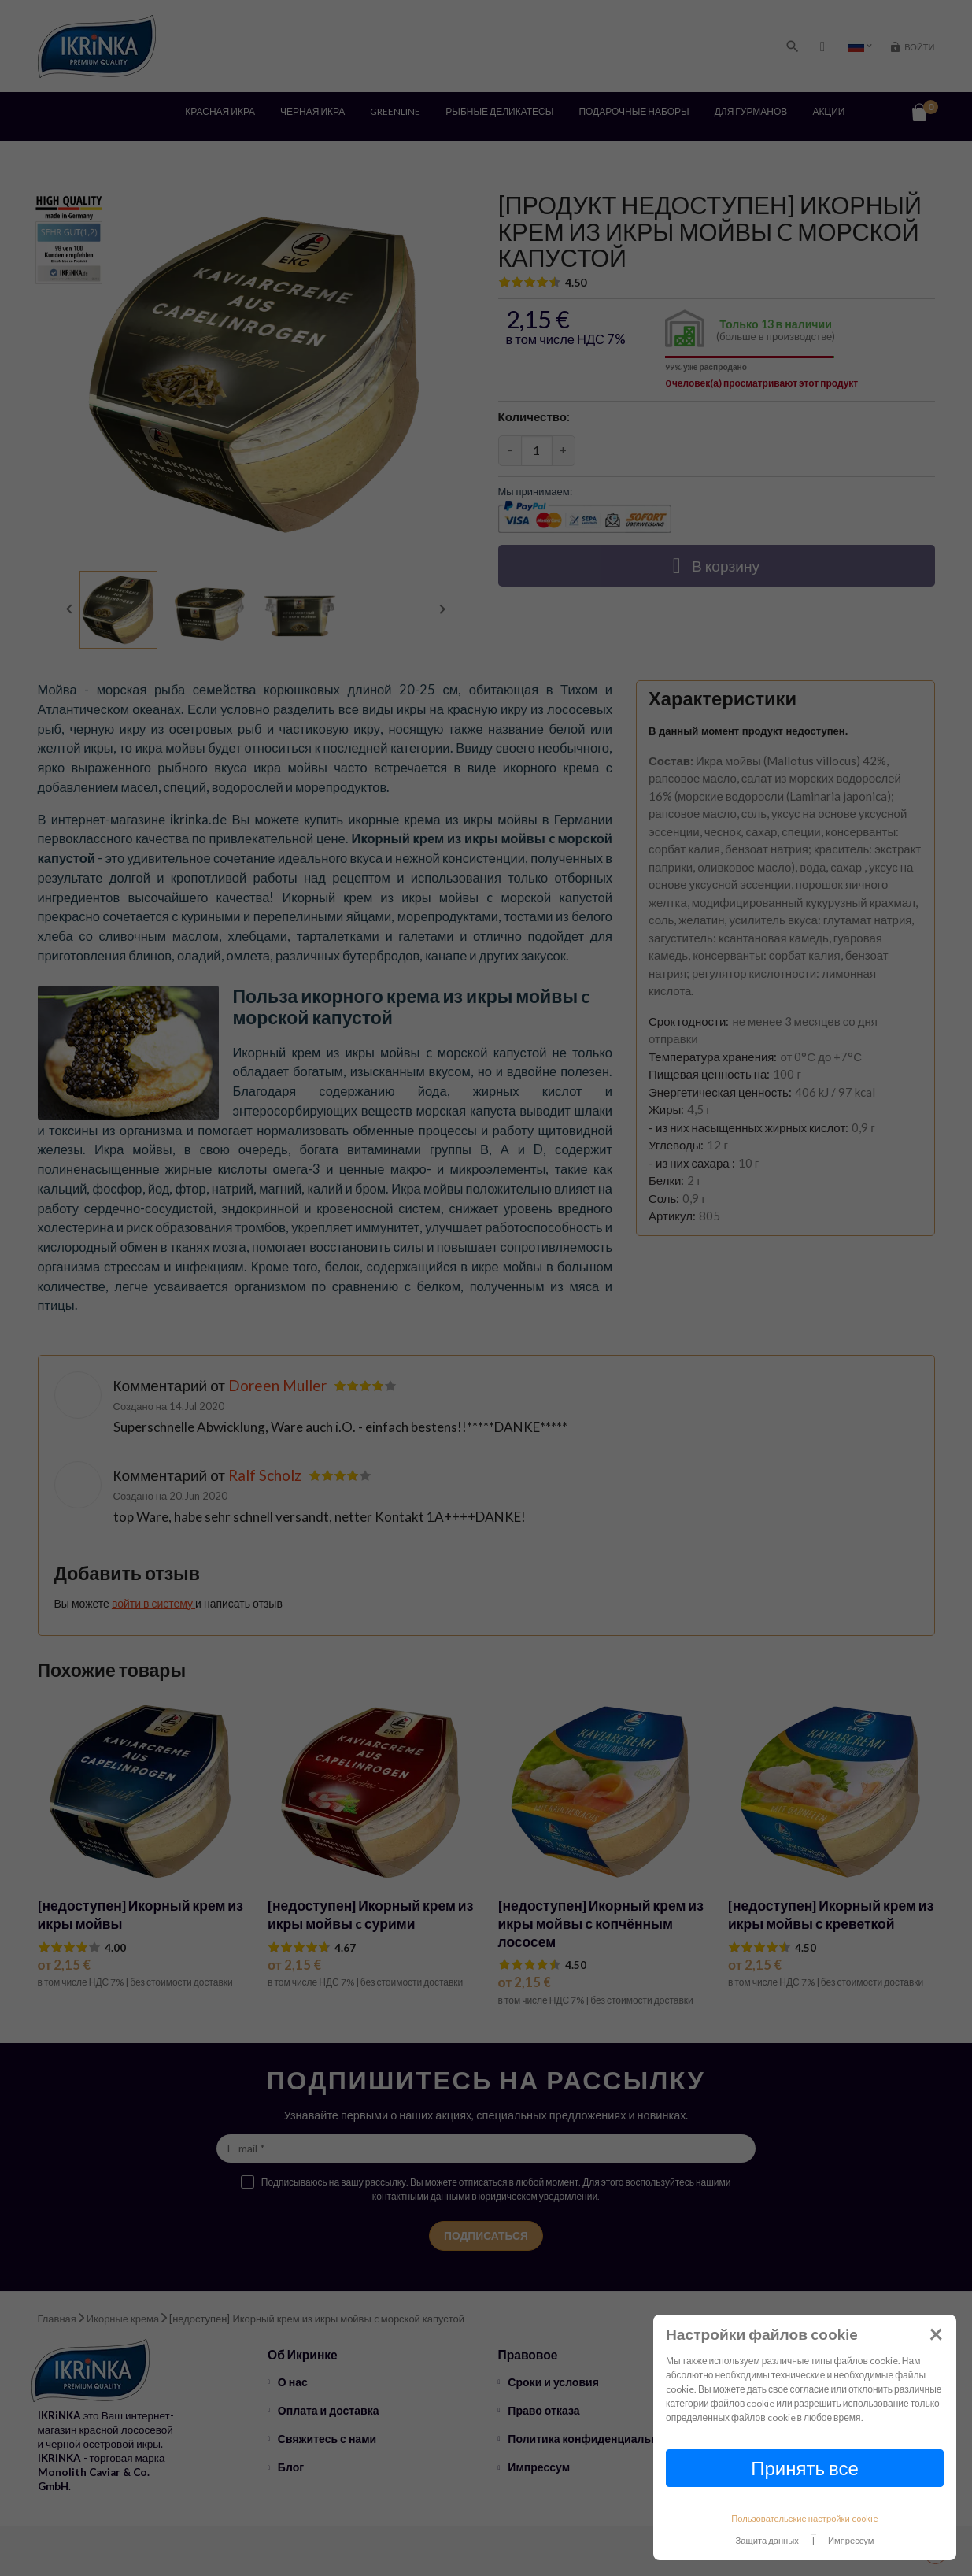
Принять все (805, 2467)
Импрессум (851, 2540)
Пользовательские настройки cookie (804, 2518)
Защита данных (767, 2540)
